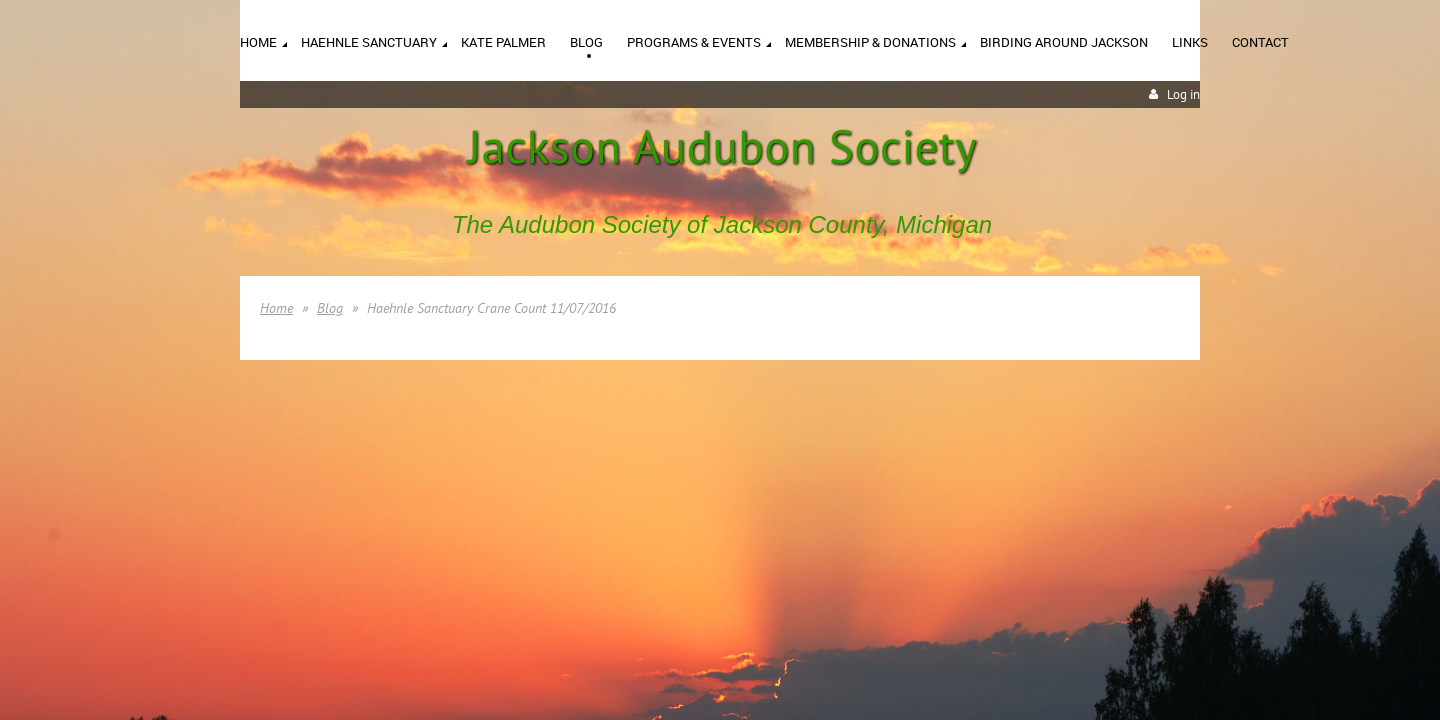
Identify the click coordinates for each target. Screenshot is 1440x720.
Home (276, 308)
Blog (330, 308)
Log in (1183, 94)
